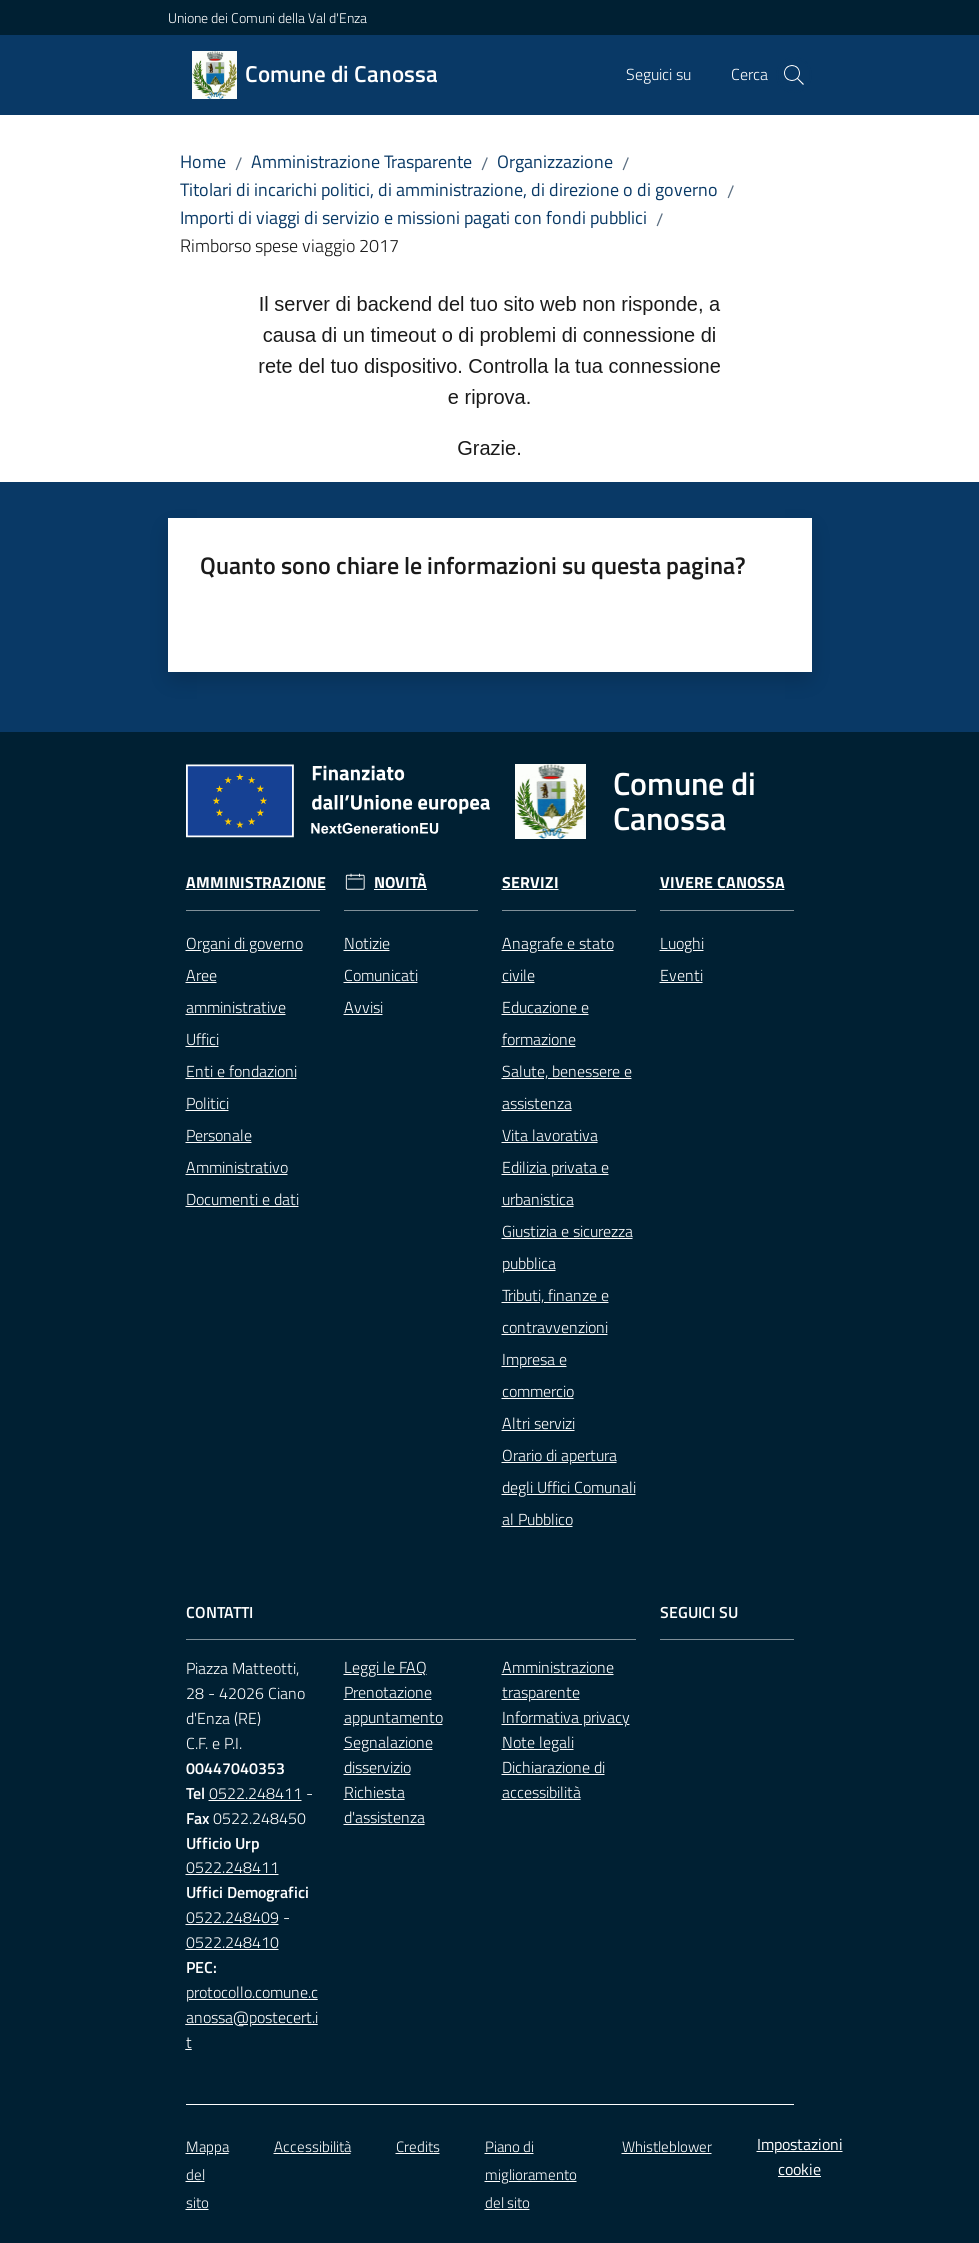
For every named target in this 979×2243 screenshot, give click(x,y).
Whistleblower (667, 2146)
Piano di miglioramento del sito (531, 2174)
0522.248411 (255, 1793)
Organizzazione (555, 161)
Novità (400, 882)
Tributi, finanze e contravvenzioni (555, 1311)
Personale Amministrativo (237, 1151)
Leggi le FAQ (385, 1667)
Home (203, 161)
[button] (794, 75)
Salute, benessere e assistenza (567, 1087)
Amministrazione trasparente (558, 1679)
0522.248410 (232, 1942)
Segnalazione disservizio (388, 1754)
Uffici (202, 1039)
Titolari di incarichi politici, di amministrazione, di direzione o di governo (449, 189)
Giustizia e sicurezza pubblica (567, 1247)
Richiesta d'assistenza (384, 1804)
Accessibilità (312, 2146)
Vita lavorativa (550, 1135)
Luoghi (682, 943)
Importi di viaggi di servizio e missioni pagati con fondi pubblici (413, 217)
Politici (207, 1103)
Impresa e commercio (538, 1375)
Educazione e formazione (545, 1023)
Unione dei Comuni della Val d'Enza (267, 17)
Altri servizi (538, 1423)
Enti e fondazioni (241, 1071)
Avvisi (363, 1007)
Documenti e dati (242, 1199)
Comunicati (381, 975)
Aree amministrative (236, 991)
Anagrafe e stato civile (558, 959)
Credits (418, 2146)
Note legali (538, 1742)
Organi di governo (244, 943)
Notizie (367, 943)
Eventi (681, 975)
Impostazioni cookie (800, 2156)
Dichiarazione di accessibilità (553, 1779)
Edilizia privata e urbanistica (555, 1183)
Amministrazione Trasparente (361, 161)
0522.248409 (232, 1917)
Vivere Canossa (722, 882)
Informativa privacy (566, 1717)
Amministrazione (256, 882)
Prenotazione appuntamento (393, 1704)
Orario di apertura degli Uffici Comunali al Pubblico (569, 1487)
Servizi (530, 882)
